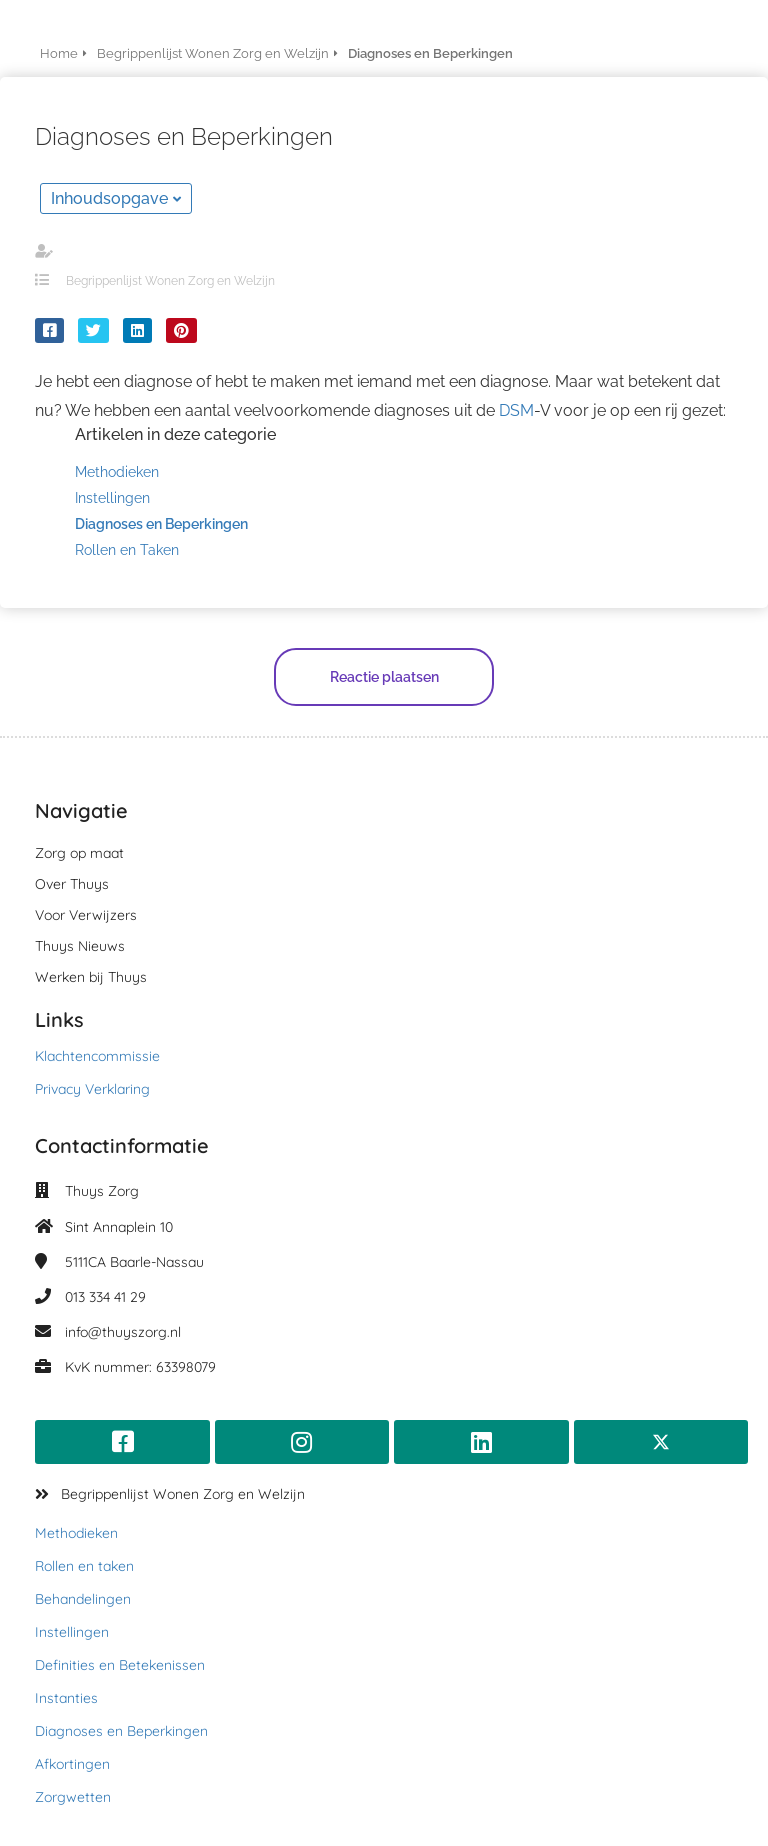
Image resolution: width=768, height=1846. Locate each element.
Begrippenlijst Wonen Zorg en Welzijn (170, 281)
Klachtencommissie (97, 1056)
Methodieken (76, 1533)
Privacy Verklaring (92, 1089)
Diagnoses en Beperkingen (121, 1731)
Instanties (66, 1698)
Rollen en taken (84, 1566)
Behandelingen (83, 1599)
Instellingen (72, 1632)
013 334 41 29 (105, 1297)
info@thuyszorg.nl (123, 1332)
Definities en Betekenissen (120, 1665)
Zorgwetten (73, 1797)
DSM (516, 410)
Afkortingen (72, 1764)
